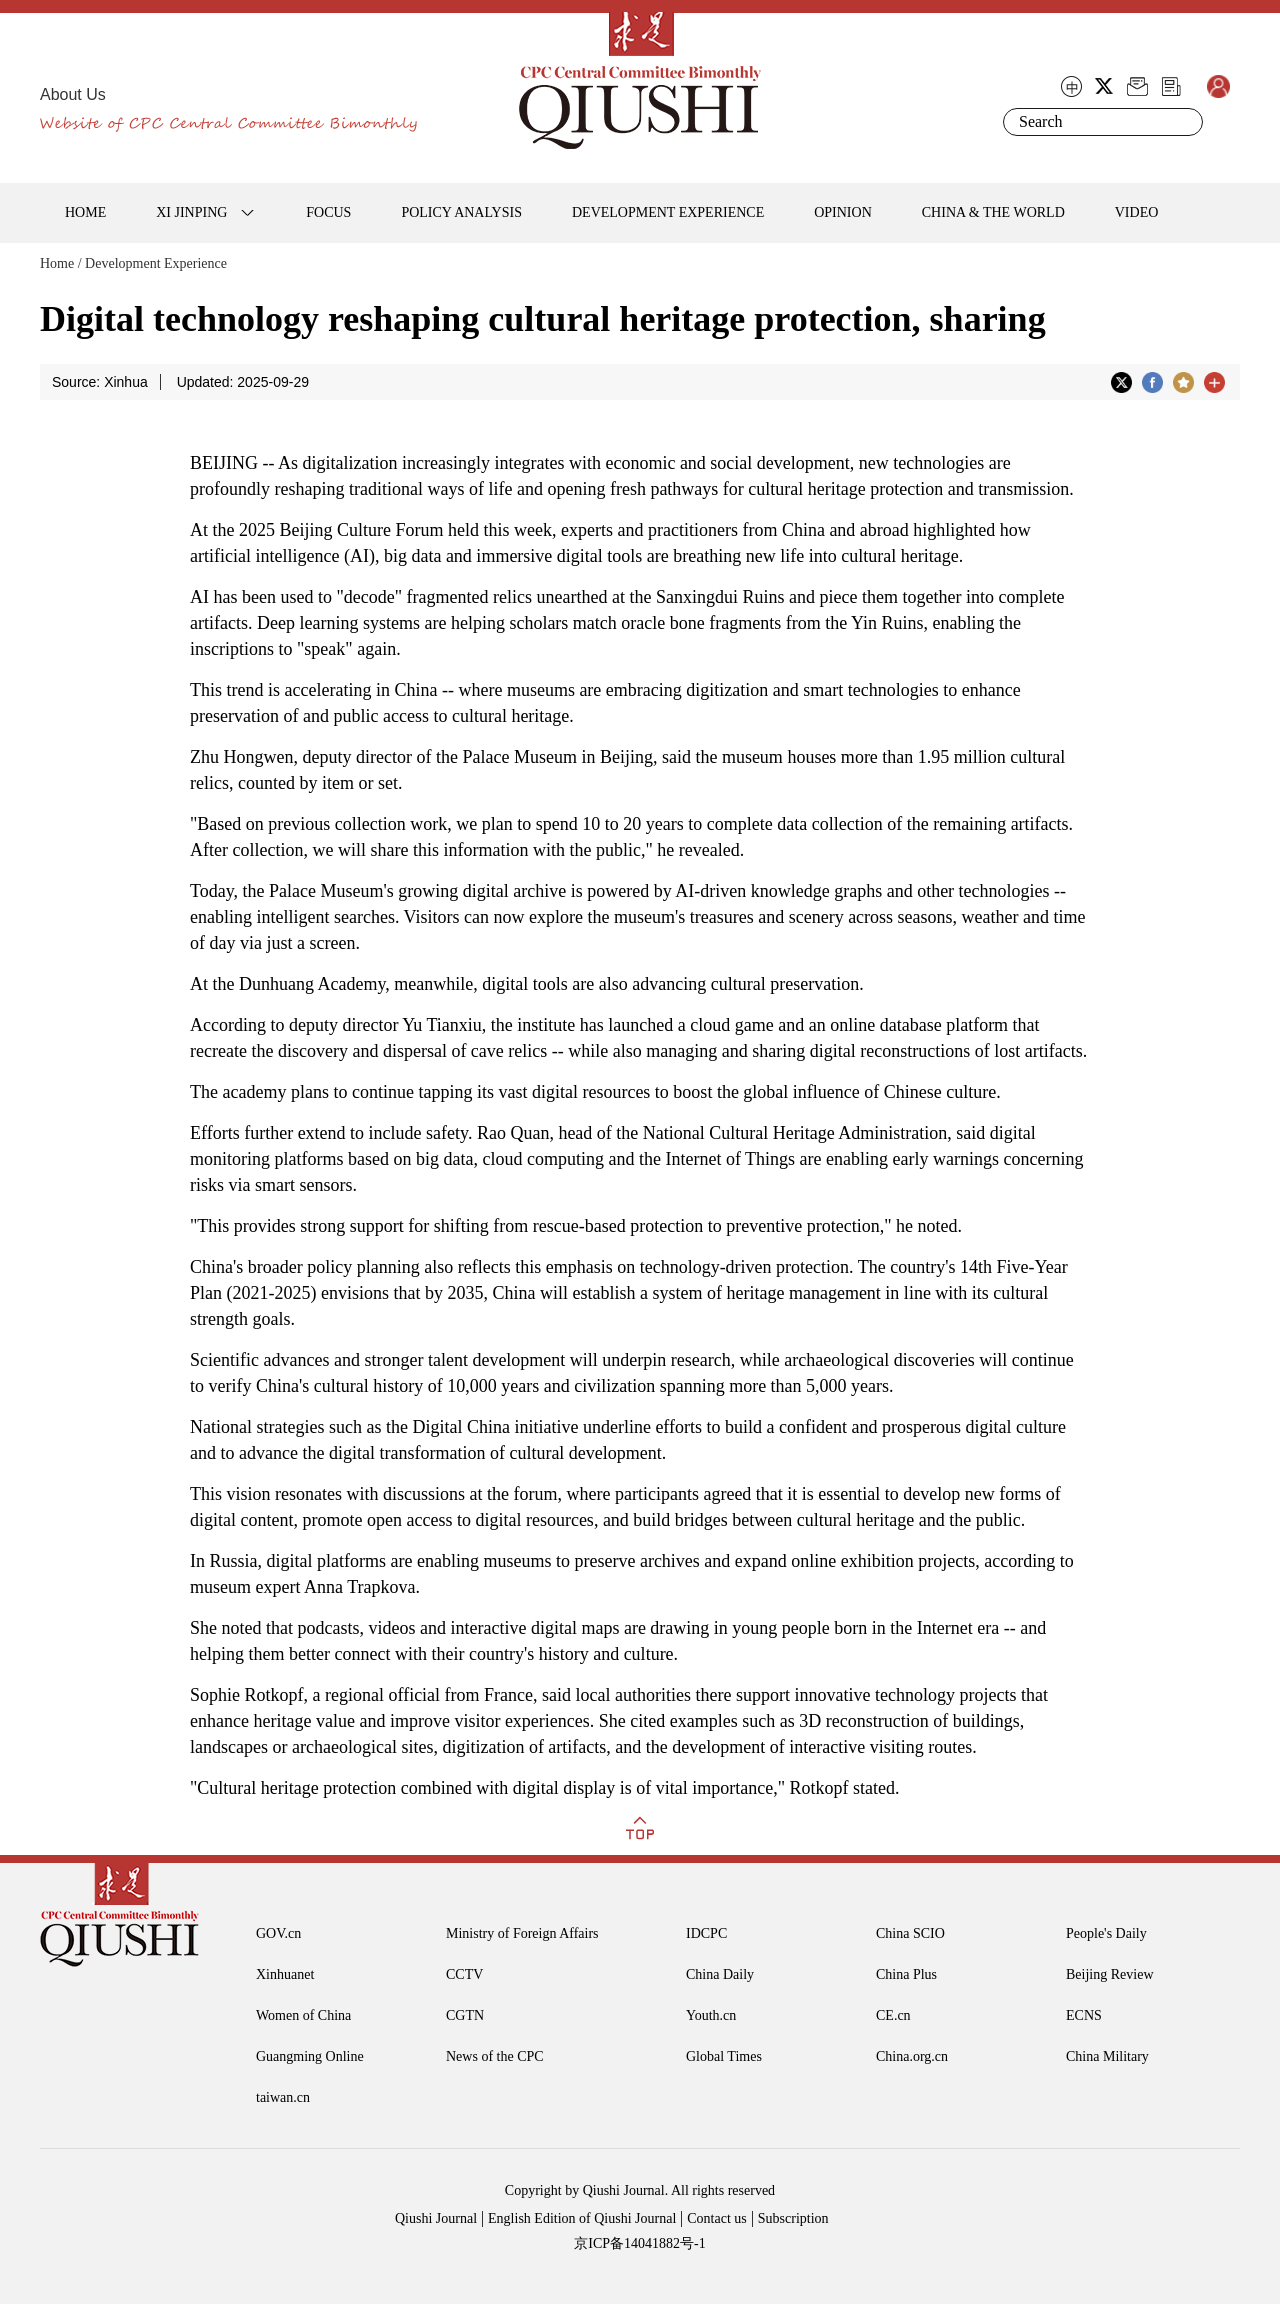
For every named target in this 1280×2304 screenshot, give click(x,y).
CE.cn (893, 2015)
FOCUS (328, 212)
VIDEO (1137, 212)
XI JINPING (191, 212)
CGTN (465, 2015)
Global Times (724, 2056)
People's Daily (1106, 1933)
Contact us (717, 2218)
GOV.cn (278, 1933)
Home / (61, 263)
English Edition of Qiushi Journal (582, 2218)
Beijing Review (1110, 1974)
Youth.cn (711, 2015)
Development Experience (156, 263)
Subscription (793, 2218)
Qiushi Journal (436, 2218)
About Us (73, 94)
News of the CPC (495, 2056)
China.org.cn (912, 2056)
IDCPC (706, 1933)
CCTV (464, 1974)
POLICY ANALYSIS (461, 212)
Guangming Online (310, 2056)
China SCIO (910, 1933)
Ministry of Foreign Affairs (522, 1933)
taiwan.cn (283, 2097)
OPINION (843, 212)
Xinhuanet (285, 1974)
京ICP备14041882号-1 (639, 2243)
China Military (1107, 2056)
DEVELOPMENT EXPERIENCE (668, 212)
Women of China (303, 2015)
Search (1184, 122)
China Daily (720, 1974)
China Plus (906, 1974)
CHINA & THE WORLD (993, 212)
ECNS (1084, 2015)
